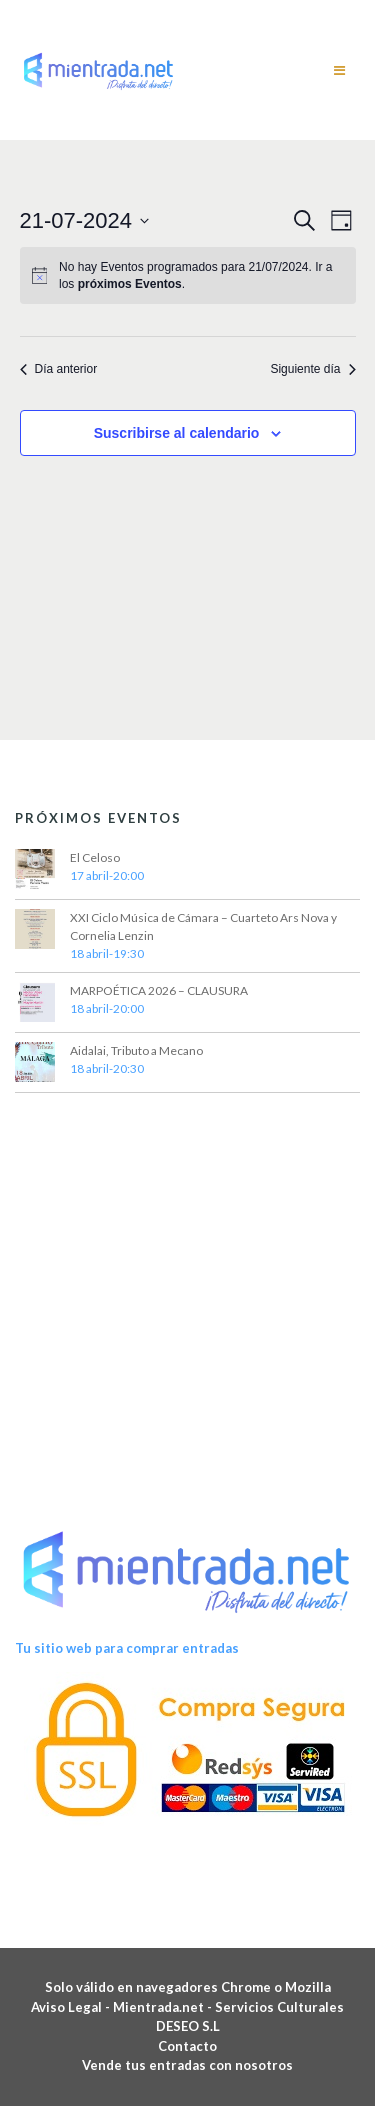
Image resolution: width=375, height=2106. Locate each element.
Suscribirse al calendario (177, 433)
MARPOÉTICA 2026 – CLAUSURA (159, 990)
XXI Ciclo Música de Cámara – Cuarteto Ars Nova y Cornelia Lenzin (203, 926)
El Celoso (95, 857)
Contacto (187, 2046)
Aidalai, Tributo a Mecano (136, 1050)
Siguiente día (312, 369)
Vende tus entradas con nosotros (187, 2065)
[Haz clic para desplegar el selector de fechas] (85, 220)
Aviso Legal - (72, 2007)
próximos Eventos (130, 284)
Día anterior (59, 369)
